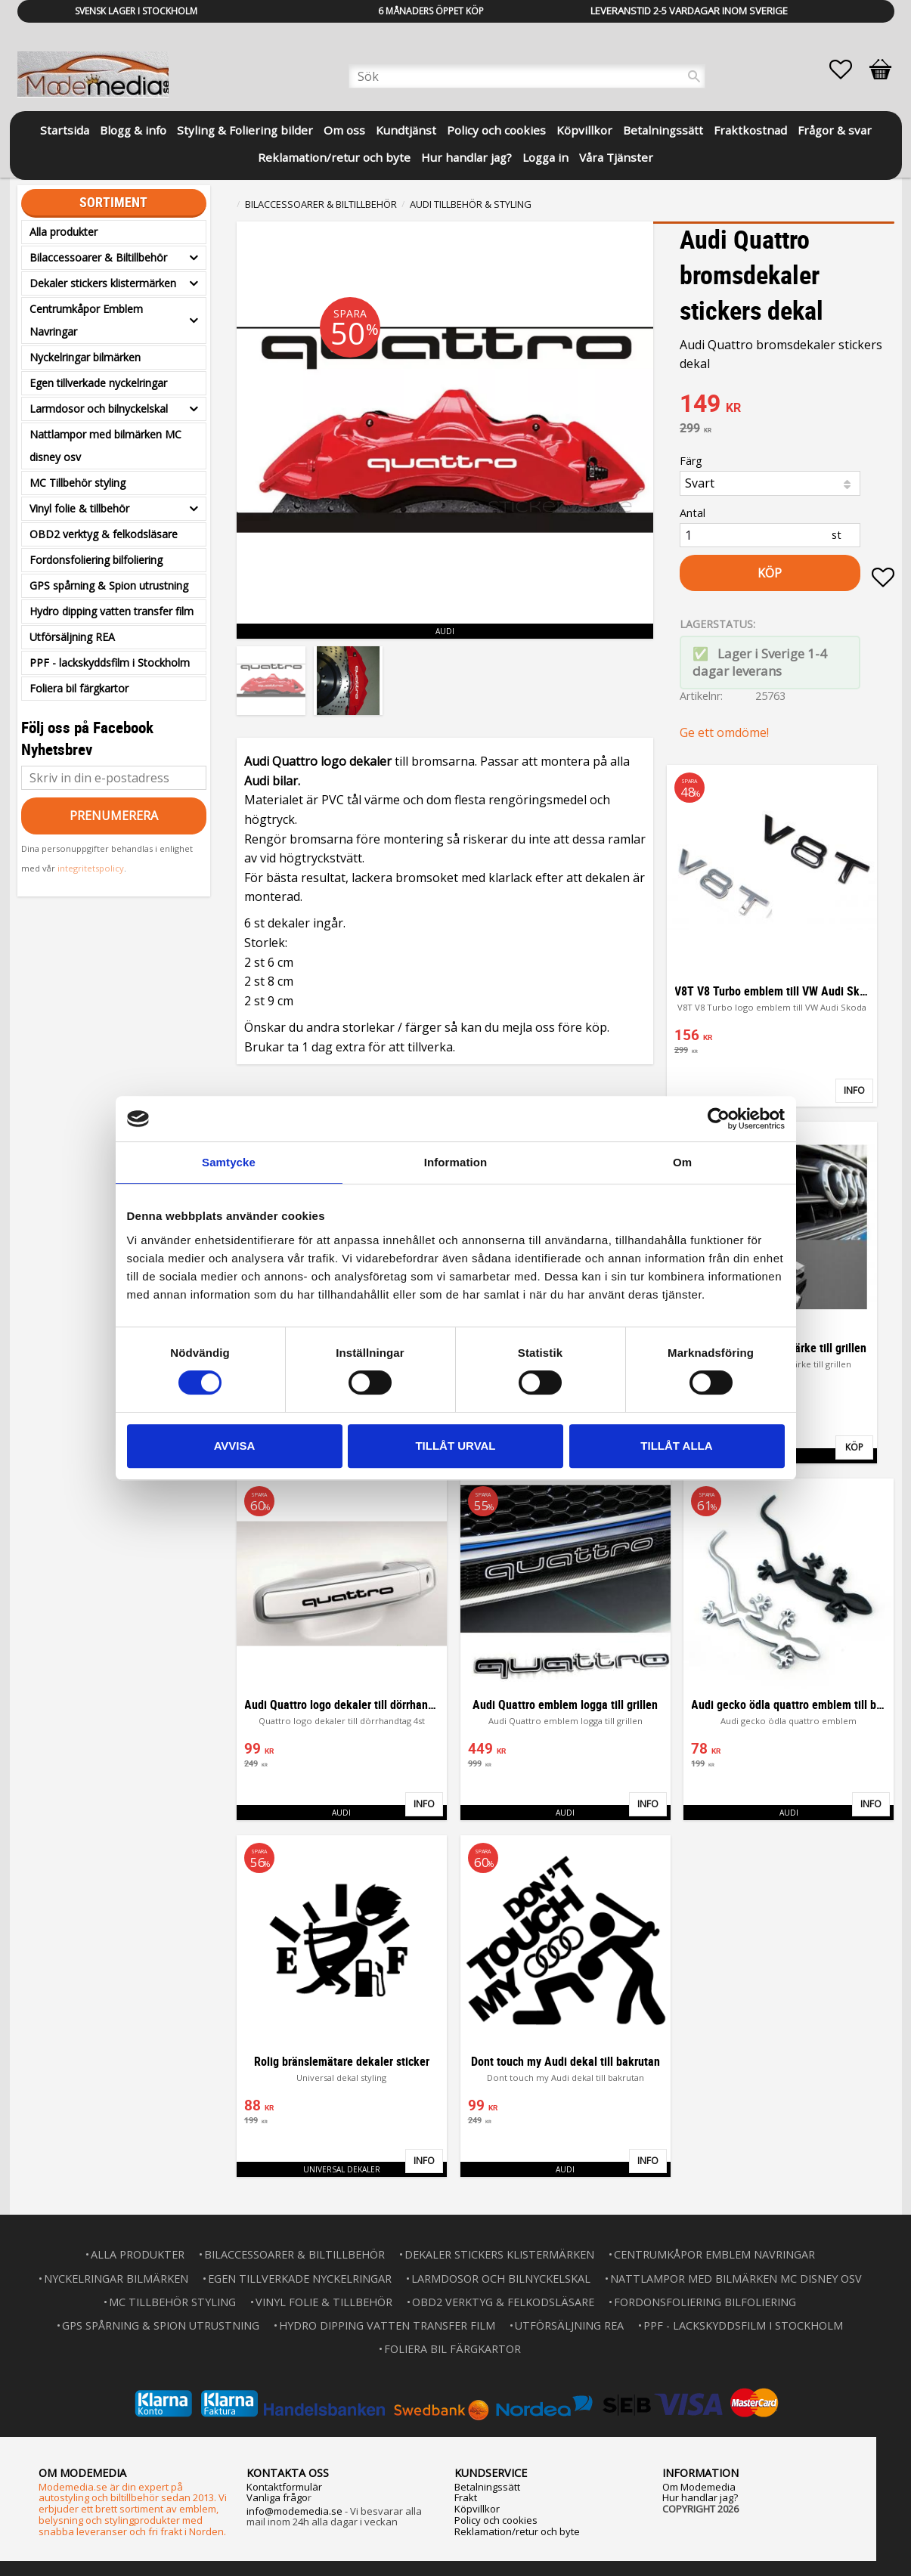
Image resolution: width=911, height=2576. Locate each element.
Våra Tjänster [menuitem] (616, 157)
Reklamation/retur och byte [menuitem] (334, 157)
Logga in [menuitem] (545, 157)
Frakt (465, 2497)
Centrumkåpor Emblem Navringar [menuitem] (86, 320)
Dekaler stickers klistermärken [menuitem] (102, 283)
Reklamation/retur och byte (517, 2531)
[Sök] (694, 76)
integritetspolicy (90, 868)
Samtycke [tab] (229, 1162)
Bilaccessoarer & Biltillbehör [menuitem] (98, 257)
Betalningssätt (487, 2487)
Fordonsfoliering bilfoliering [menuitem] (96, 560)
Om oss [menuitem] (344, 130)
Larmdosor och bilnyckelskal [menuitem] (98, 408)
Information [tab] (456, 1162)
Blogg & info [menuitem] (133, 130)
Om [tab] (682, 1162)
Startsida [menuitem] (64, 130)
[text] (787, 405)
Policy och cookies (496, 2520)
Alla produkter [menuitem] (63, 231)
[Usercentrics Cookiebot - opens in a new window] (718, 1118)
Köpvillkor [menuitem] (584, 130)
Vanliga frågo (277, 2497)
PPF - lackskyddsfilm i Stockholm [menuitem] (109, 662)
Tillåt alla (676, 1445)
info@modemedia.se (294, 2511)
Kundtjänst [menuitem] (406, 130)
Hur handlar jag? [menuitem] (466, 157)
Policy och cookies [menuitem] (496, 130)
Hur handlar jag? (700, 2497)
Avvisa (235, 1445)
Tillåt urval (455, 1445)
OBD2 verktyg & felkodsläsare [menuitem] (103, 534)
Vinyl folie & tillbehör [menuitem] (79, 508)
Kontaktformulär (284, 2487)
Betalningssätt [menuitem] (663, 130)
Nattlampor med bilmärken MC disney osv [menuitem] (105, 445)
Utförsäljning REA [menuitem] (72, 637)
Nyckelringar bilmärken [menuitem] (85, 357)
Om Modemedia (699, 2487)
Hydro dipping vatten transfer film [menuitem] (111, 611)
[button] (848, 69)
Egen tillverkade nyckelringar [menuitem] (98, 383)
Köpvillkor (477, 2509)
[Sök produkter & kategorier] (527, 76)
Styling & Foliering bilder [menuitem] (245, 130)
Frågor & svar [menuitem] (835, 130)
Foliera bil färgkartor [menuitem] (79, 688)
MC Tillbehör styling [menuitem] (77, 482)
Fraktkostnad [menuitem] (750, 130)
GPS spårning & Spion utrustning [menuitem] (108, 585)
